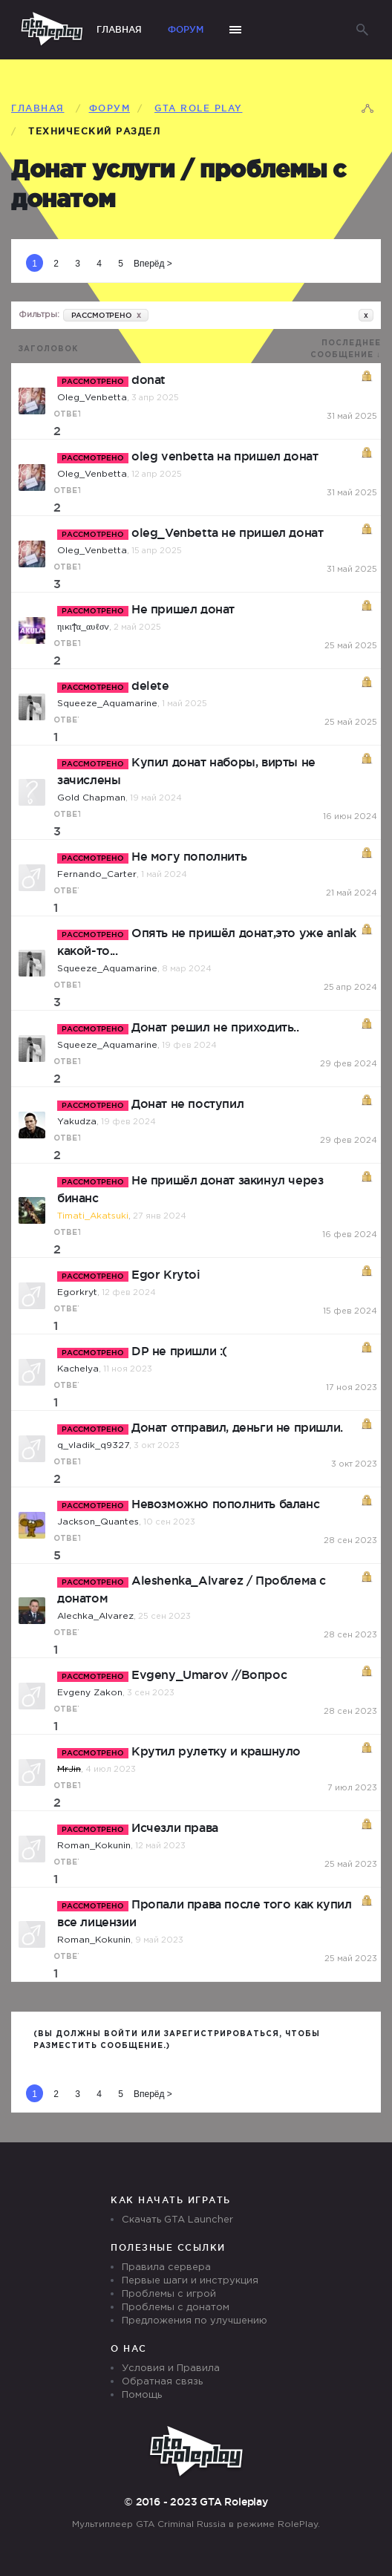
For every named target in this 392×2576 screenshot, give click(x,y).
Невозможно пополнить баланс (225, 1503)
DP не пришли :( (179, 1350)
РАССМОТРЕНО (106, 315)
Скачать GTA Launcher (177, 2220)
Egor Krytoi (165, 1274)
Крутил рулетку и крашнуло (216, 1751)
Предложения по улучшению (194, 2321)
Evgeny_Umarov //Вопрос (209, 1674)
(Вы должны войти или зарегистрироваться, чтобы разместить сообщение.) (176, 2040)
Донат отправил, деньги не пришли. (237, 1427)
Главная (119, 29)
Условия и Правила (171, 2368)
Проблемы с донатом (175, 2307)
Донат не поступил (187, 1103)
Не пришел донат (183, 609)
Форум (185, 29)
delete (150, 685)
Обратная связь (162, 2382)
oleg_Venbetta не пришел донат (227, 532)
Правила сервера (166, 2267)
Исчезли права (174, 1827)
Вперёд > (153, 263)
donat (148, 379)
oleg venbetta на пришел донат (224, 456)
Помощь (142, 2395)
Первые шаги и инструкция (190, 2281)
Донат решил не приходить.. (215, 1027)
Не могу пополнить (188, 856)
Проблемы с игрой (169, 2294)
